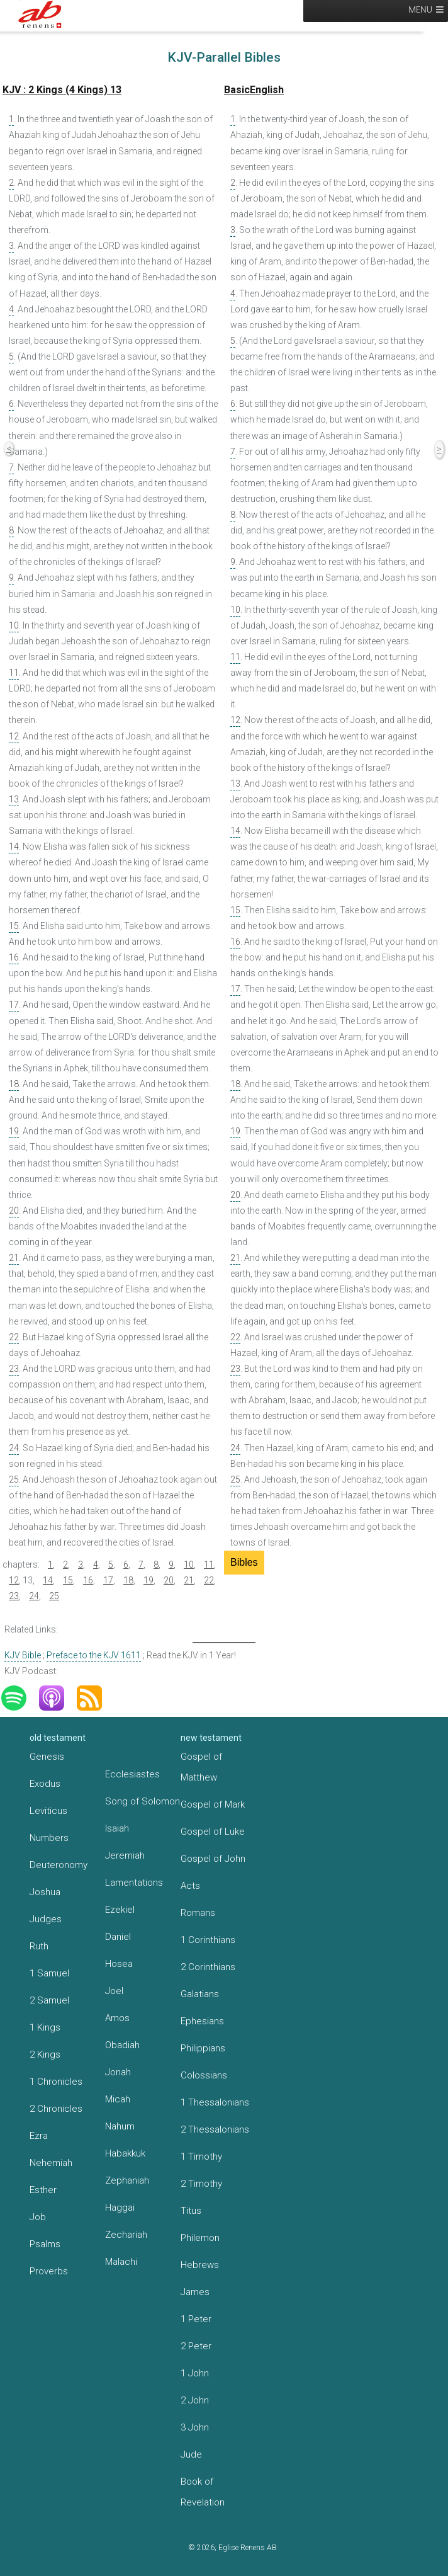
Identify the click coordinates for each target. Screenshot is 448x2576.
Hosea (119, 1963)
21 (14, 1258)
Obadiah (122, 2045)
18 (14, 1084)
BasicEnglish (254, 90)
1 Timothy (201, 2156)
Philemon (200, 2237)
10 (14, 625)
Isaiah (117, 1828)
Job (38, 2217)
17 (14, 1005)
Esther (43, 2190)
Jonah (118, 2072)
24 (14, 1448)
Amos (117, 2018)
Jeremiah (125, 1855)
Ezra (39, 2135)
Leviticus (48, 1810)
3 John (195, 2427)
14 (14, 846)
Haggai (120, 2207)
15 (14, 926)
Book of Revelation (203, 2492)
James (195, 2292)
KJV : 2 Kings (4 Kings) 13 (62, 90)
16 (14, 957)
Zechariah (126, 2234)
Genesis (47, 1756)
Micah (117, 2099)
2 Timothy (201, 2183)
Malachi (121, 2261)
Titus (191, 2210)
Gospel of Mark (213, 1804)
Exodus (45, 1783)
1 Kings (45, 2027)
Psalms (45, 2244)
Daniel (118, 1936)
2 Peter (196, 2346)
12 (14, 736)
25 (14, 1479)
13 (14, 799)
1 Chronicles (56, 2081)
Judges (46, 1919)
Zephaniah (127, 2180)
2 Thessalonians (215, 2129)
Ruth (39, 1946)
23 (14, 1369)
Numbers (49, 1838)
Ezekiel (120, 1909)
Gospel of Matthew (201, 1767)
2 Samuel (49, 2000)
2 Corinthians (208, 1967)
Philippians (203, 2048)
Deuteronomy (58, 1865)
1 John (195, 2373)
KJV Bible (22, 1655)
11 (14, 673)
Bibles (244, 1562)
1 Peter (196, 2319)
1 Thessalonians (215, 2102)
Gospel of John (213, 1858)
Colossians (204, 2075)
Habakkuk (125, 2153)
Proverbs (49, 2271)
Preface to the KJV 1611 (94, 1655)
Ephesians (202, 2021)
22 (14, 1337)
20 (14, 1210)
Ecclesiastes (132, 1774)
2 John (195, 2400)
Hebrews (200, 2265)
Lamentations (134, 1882)
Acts (190, 1885)
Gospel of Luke (213, 1831)
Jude (191, 2454)
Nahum (120, 2126)
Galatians (200, 1994)
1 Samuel (49, 1973)
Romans (198, 1912)
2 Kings (45, 2054)
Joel (114, 1991)
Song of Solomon (142, 1801)
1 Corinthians (208, 1940)
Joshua (45, 1892)
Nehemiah (51, 2163)
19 (14, 1131)
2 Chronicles (56, 2108)
